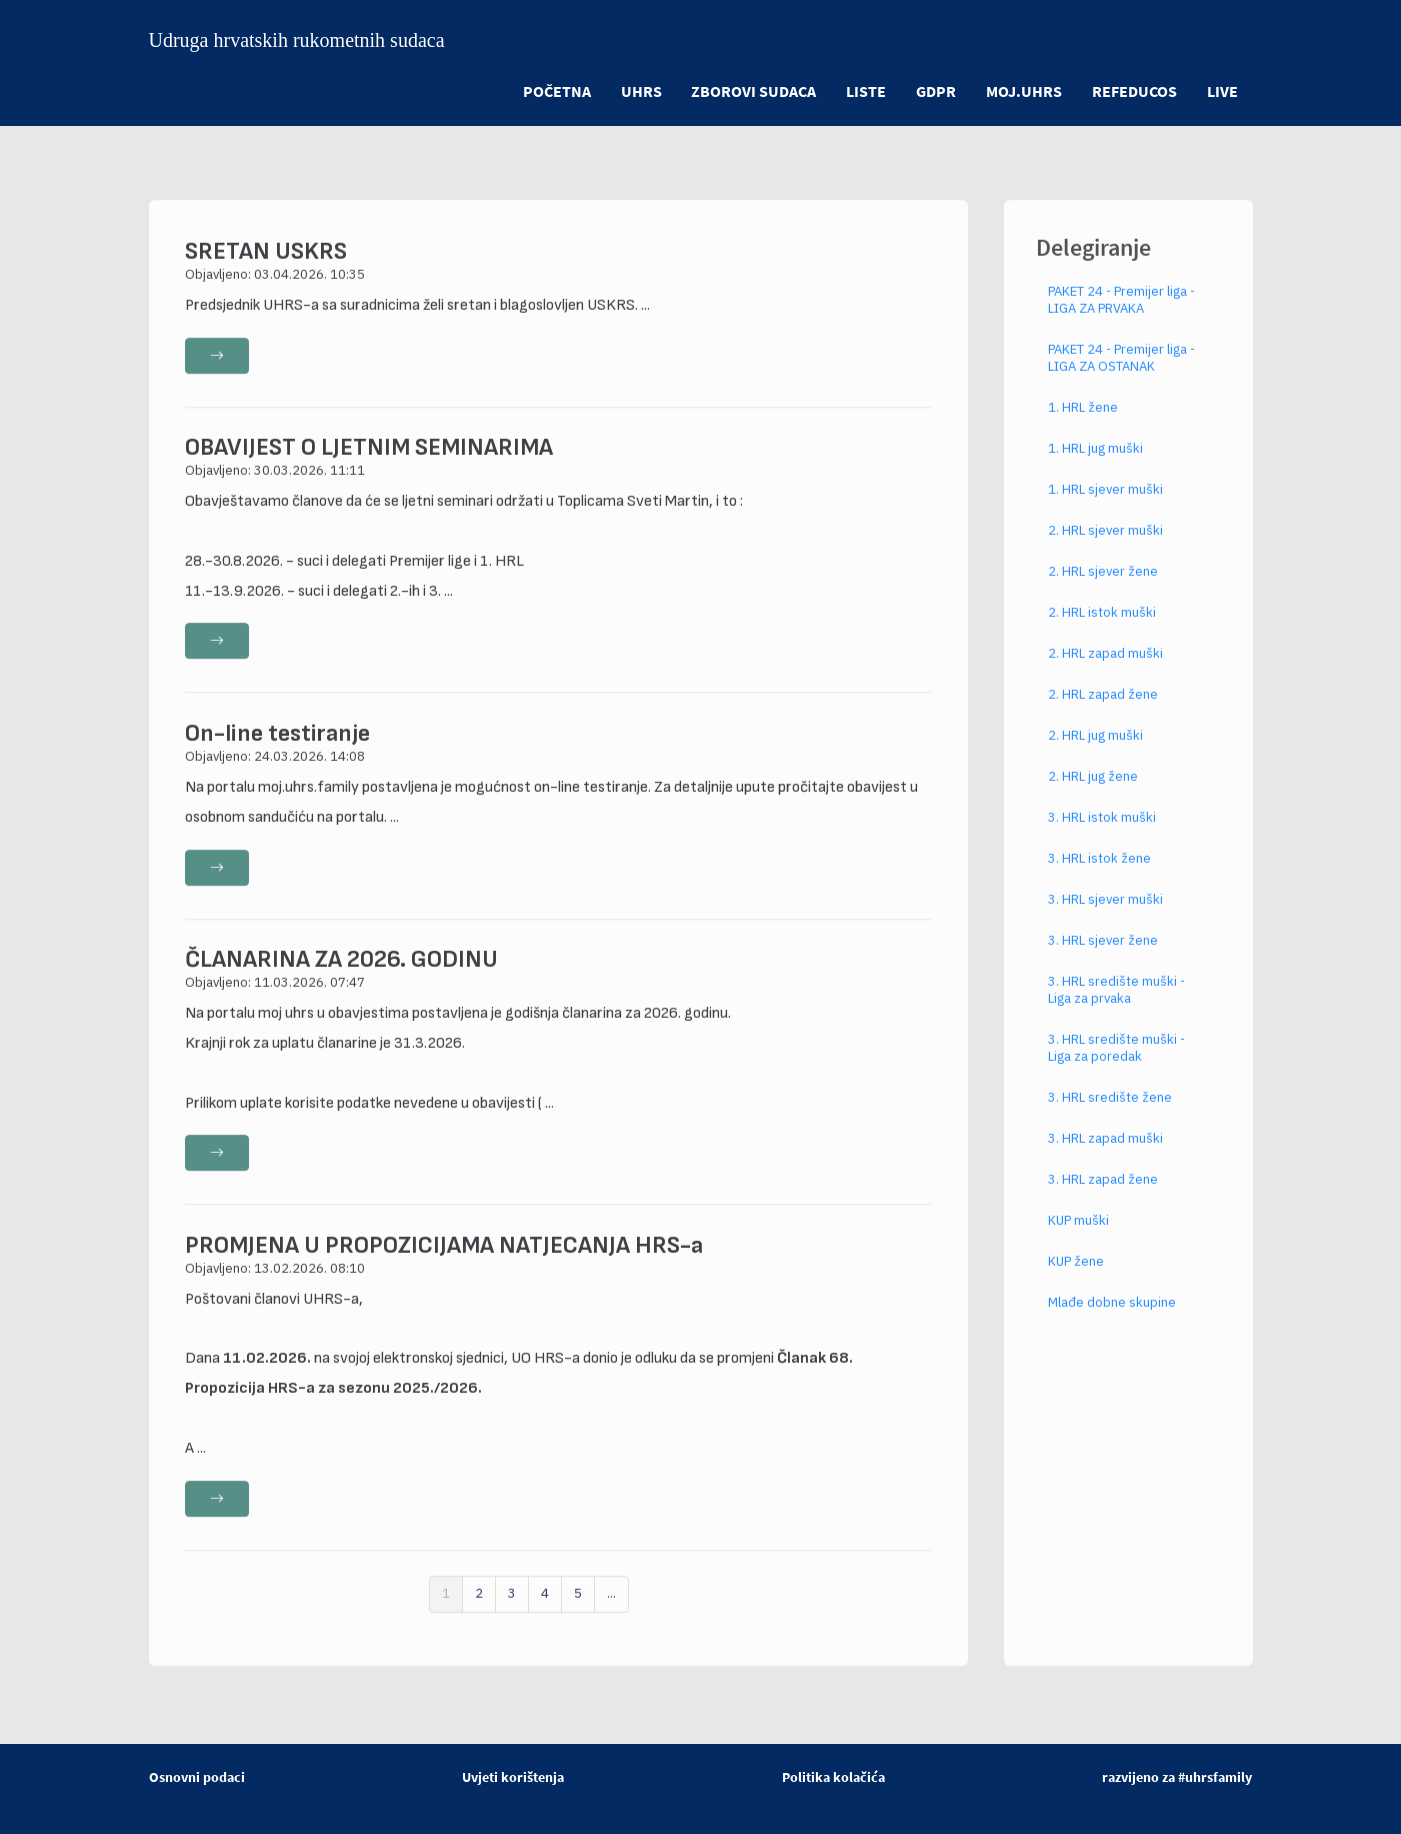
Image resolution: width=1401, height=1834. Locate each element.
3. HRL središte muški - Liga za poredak (1116, 1068)
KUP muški (1078, 1240)
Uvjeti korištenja (513, 1777)
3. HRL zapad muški (1105, 1158)
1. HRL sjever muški (1105, 509)
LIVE (1222, 91)
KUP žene (1076, 1281)
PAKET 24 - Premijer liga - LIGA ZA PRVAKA (1121, 320)
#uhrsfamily (1215, 1777)
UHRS (640, 91)
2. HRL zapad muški (1105, 673)
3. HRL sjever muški (1105, 919)
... (611, 1613)
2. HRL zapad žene (1103, 714)
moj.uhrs (1024, 91)
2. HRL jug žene (1093, 796)
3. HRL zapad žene (1103, 1199)
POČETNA (556, 91)
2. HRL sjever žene (1103, 591)
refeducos (1134, 91)
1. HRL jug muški (1095, 468)
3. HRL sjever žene (1103, 960)
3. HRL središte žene (1110, 1117)
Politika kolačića (833, 1777)
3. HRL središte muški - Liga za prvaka (1116, 1010)
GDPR (936, 91)
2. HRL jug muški (1095, 755)
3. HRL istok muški (1102, 837)
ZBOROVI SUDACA (753, 91)
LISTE (866, 91)
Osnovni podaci (197, 1777)
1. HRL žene (1083, 427)
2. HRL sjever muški (1105, 550)
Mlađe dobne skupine (1112, 1322)
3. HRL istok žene (1099, 878)
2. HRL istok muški (1102, 632)
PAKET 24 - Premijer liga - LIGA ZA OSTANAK (1121, 378)
